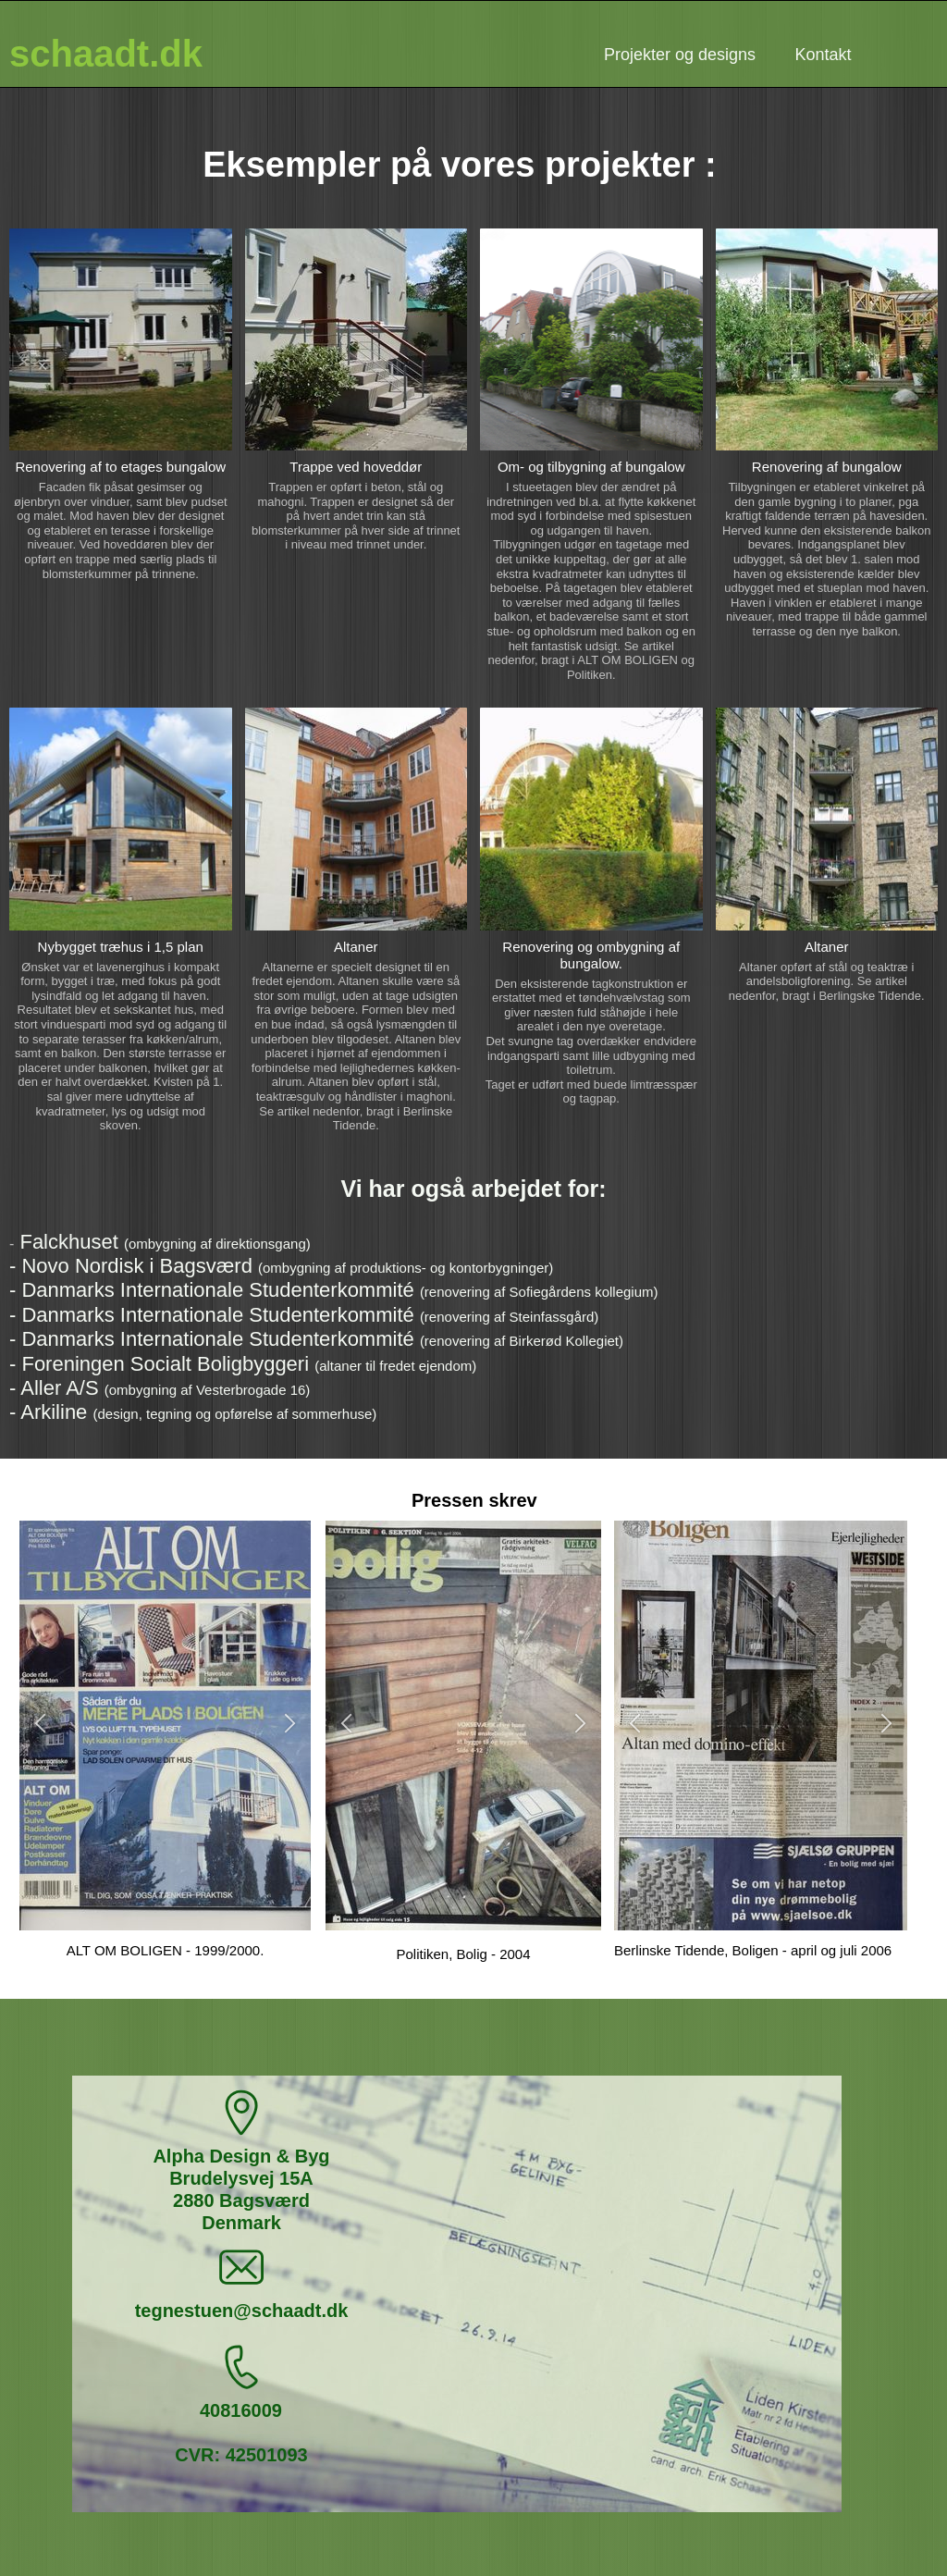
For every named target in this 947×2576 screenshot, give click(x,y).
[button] (40, 1725)
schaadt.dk (106, 53)
